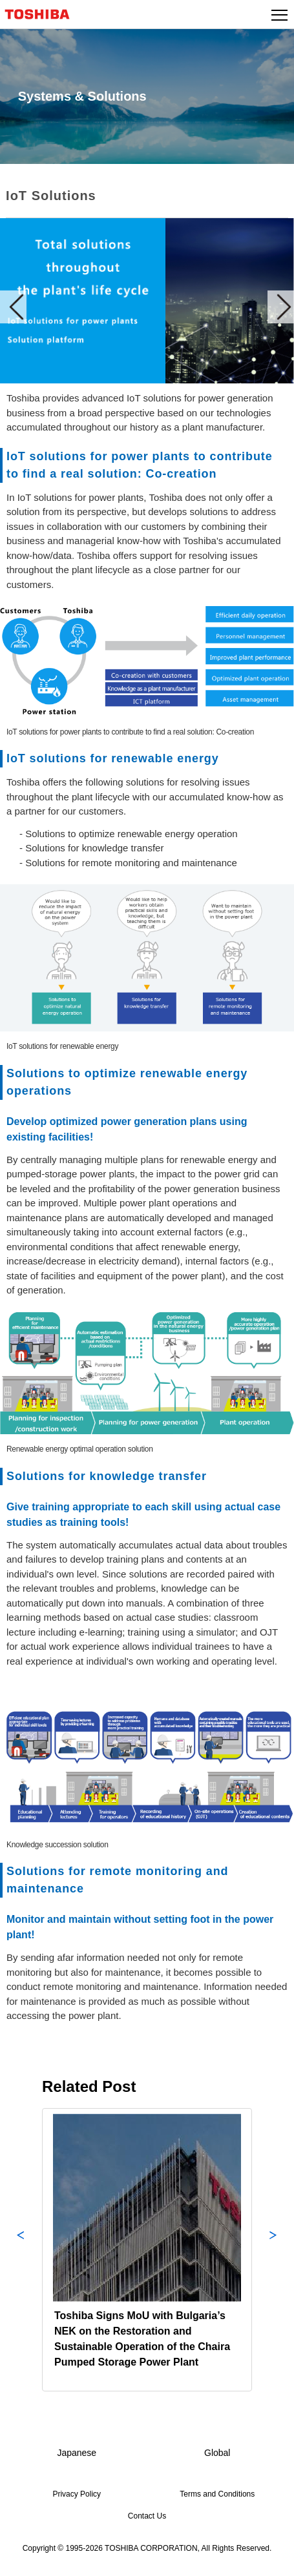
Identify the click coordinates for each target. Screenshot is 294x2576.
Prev (13, 306)
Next (281, 306)
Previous (20, 2250)
